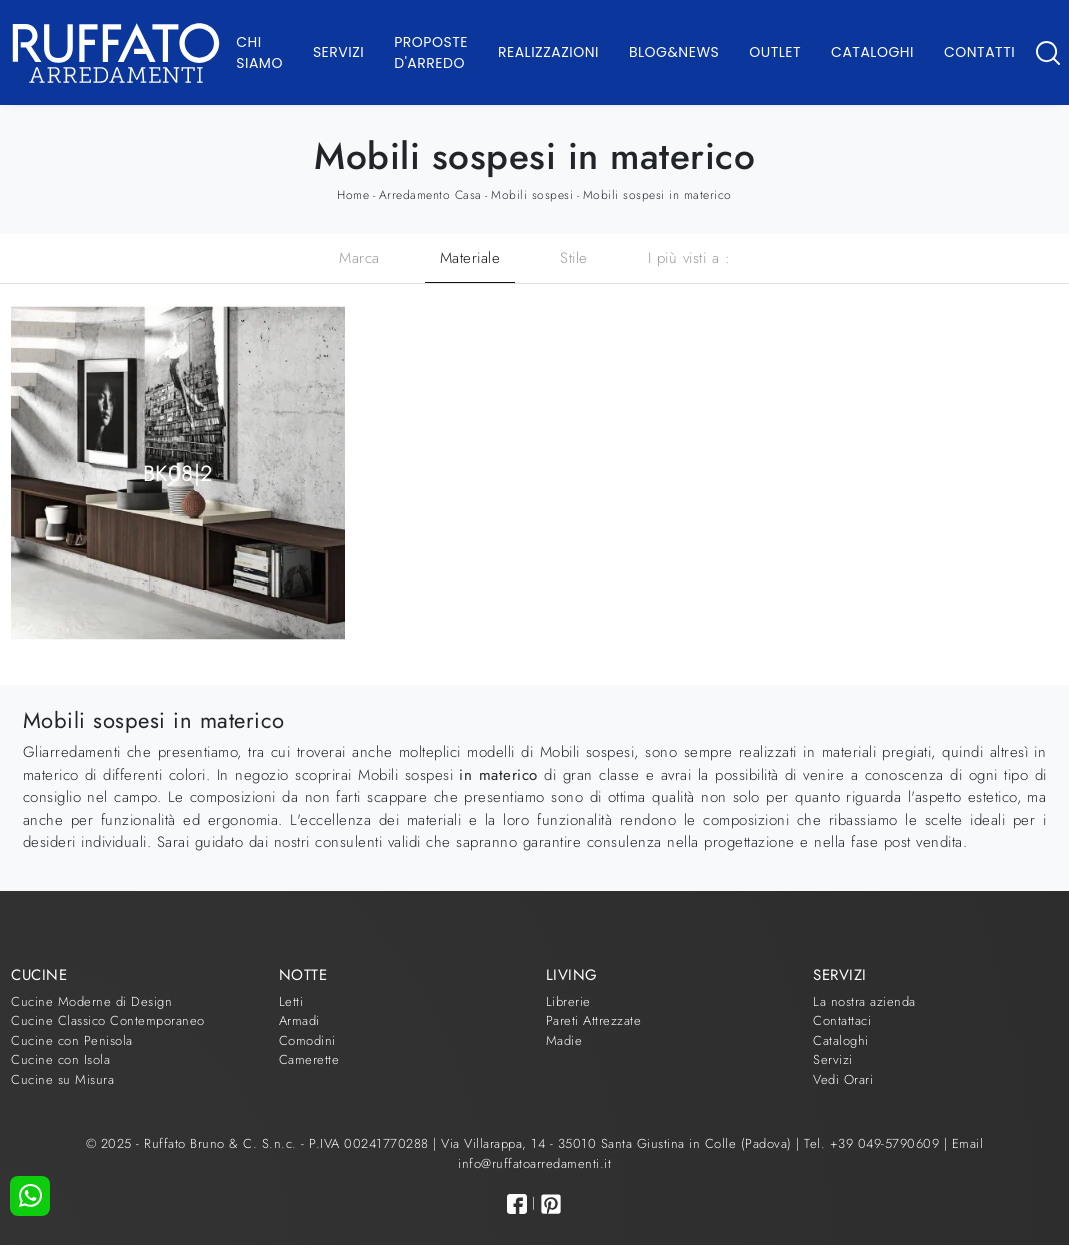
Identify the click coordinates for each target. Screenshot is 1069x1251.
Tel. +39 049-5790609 (874, 1143)
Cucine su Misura (62, 1079)
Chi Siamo (259, 52)
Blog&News (674, 52)
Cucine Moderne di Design (91, 1001)
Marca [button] (359, 258)
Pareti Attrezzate (594, 1020)
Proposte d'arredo (431, 52)
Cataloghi (872, 52)
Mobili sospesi (532, 195)
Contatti (979, 52)
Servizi (338, 52)
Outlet (775, 52)
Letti (291, 1001)
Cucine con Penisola (72, 1040)
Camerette (309, 1059)
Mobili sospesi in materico (657, 195)
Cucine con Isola (60, 1059)
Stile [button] (574, 258)
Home (353, 195)
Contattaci (842, 1020)
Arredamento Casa (430, 195)
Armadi (299, 1020)
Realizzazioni (548, 52)
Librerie (568, 1001)
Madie (564, 1040)
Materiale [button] (470, 258)
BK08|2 (178, 472)
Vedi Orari (843, 1079)
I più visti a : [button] (689, 258)
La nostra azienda (864, 1001)
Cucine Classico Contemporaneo (108, 1020)
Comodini (307, 1040)
